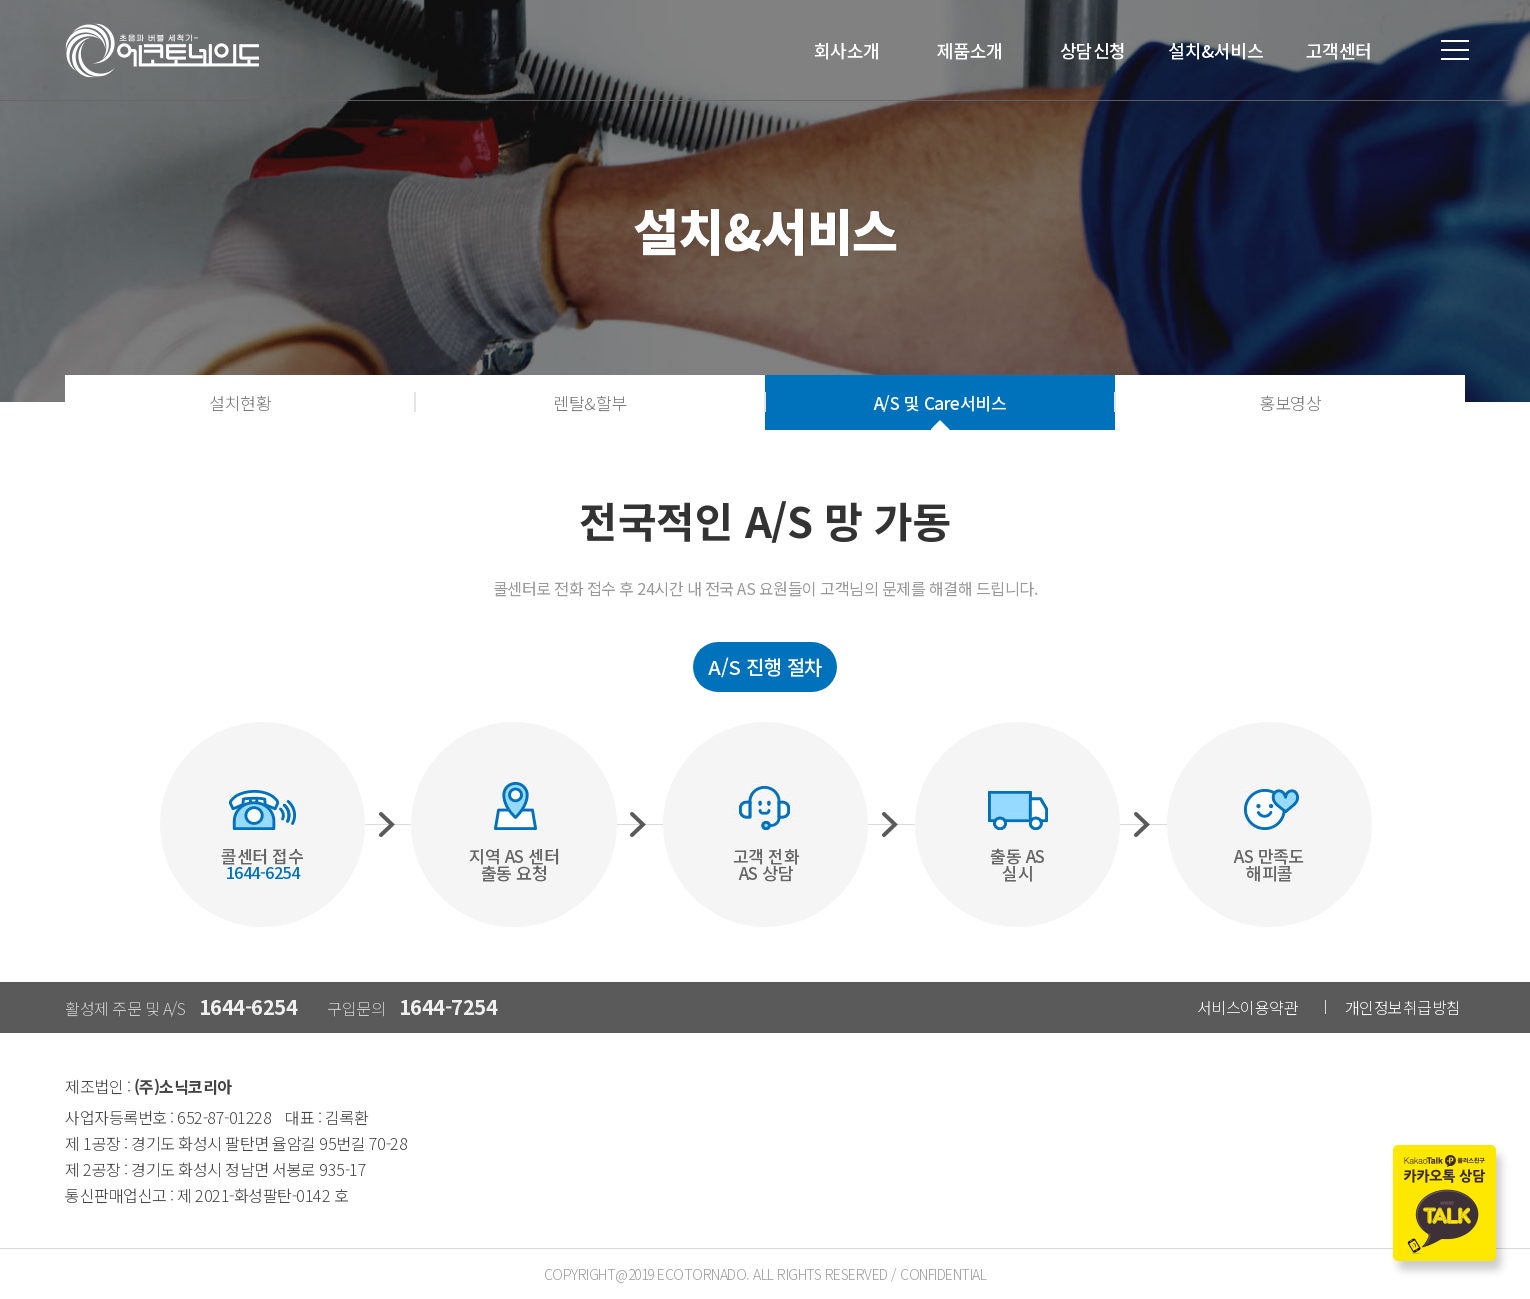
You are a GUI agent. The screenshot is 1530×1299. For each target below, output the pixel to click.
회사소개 (847, 50)
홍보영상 (1290, 402)
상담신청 (1093, 50)
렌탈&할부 (590, 402)
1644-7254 (448, 1006)
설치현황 (240, 402)
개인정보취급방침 (1403, 1007)
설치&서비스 (1215, 50)
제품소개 (970, 50)
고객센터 (1339, 50)
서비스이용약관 (1248, 1007)
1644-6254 (248, 1006)
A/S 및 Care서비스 (940, 402)
